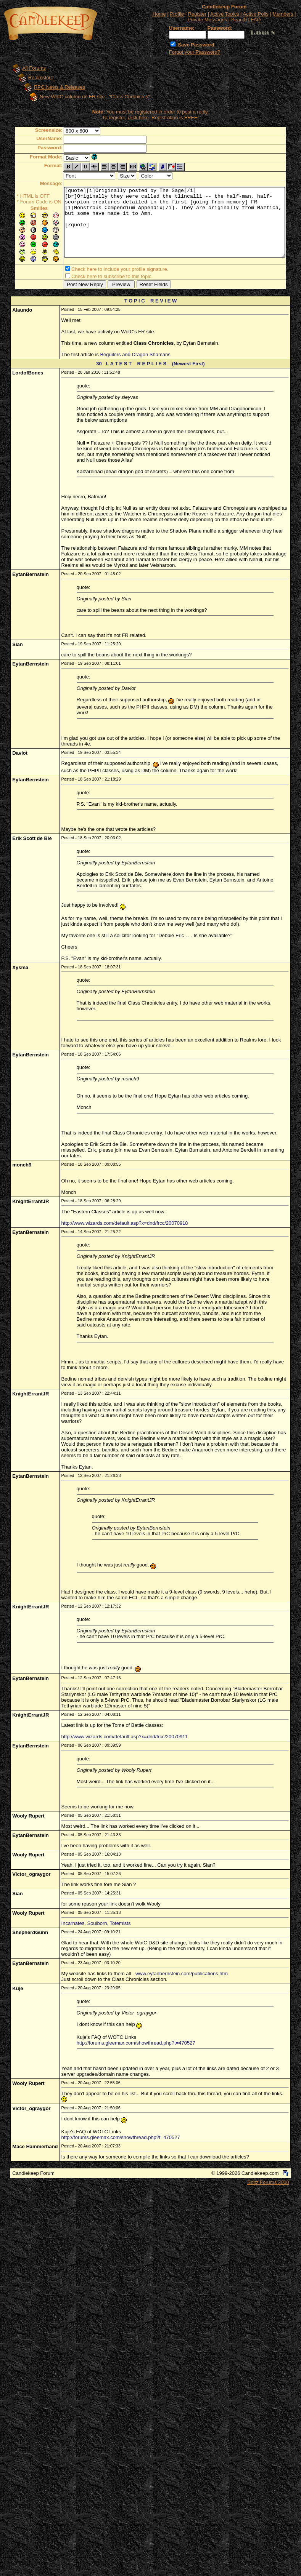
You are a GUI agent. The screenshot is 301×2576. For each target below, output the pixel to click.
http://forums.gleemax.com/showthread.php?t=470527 (136, 2044)
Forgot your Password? (194, 52)
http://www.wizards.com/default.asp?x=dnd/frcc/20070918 (124, 1224)
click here (139, 117)
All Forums (27, 68)
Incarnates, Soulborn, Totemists (96, 1925)
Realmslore (33, 77)
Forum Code (22, 202)
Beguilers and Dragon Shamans (135, 356)
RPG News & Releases (52, 87)
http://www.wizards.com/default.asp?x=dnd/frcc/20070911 (124, 1738)
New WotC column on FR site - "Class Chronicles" (87, 96)
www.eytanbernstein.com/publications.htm (181, 1975)
